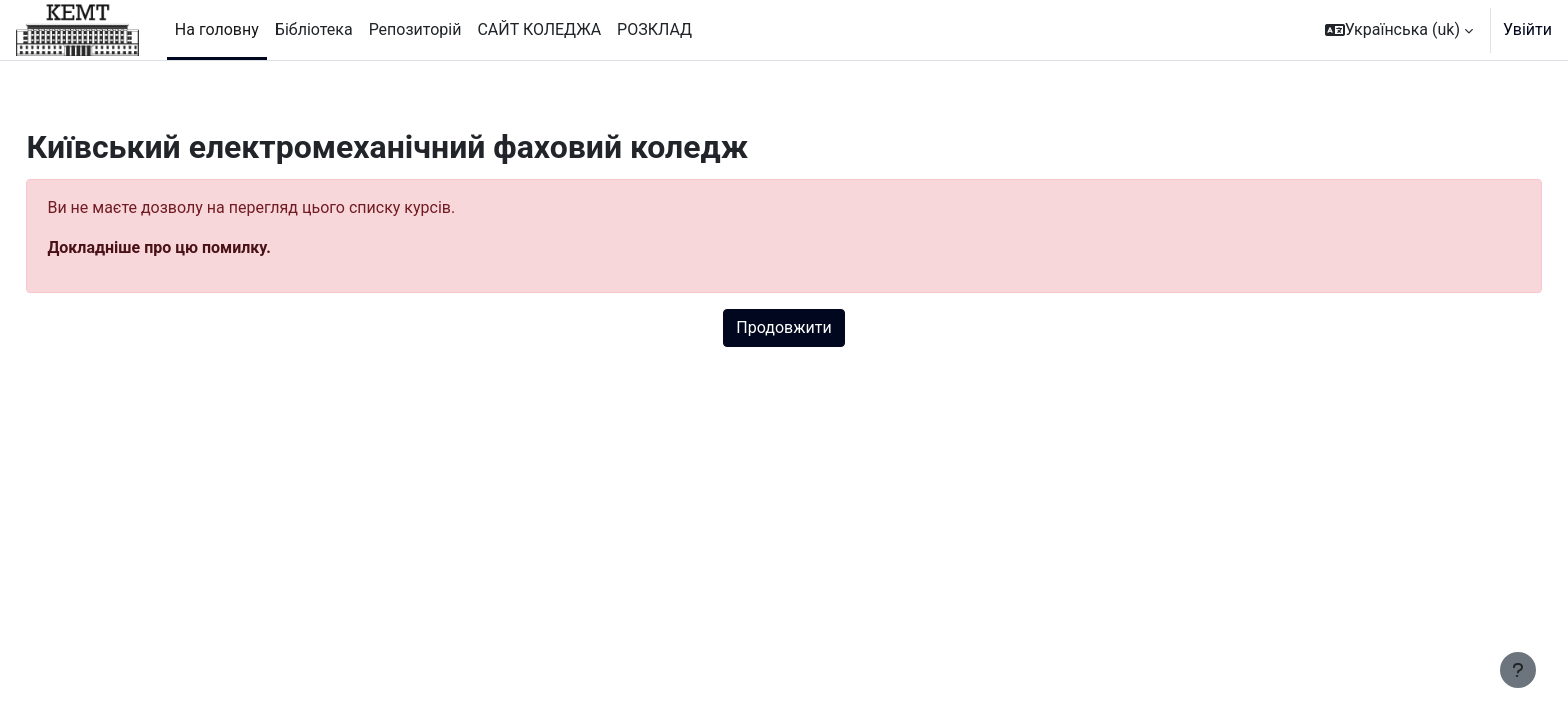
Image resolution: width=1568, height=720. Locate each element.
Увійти (1527, 29)
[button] (1399, 30)
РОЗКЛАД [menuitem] (654, 29)
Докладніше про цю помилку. (203, 247)
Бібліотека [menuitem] (314, 29)
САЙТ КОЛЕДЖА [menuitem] (539, 29)
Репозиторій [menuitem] (415, 29)
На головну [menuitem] (217, 29)
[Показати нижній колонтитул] (1518, 670)
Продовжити (783, 327)
